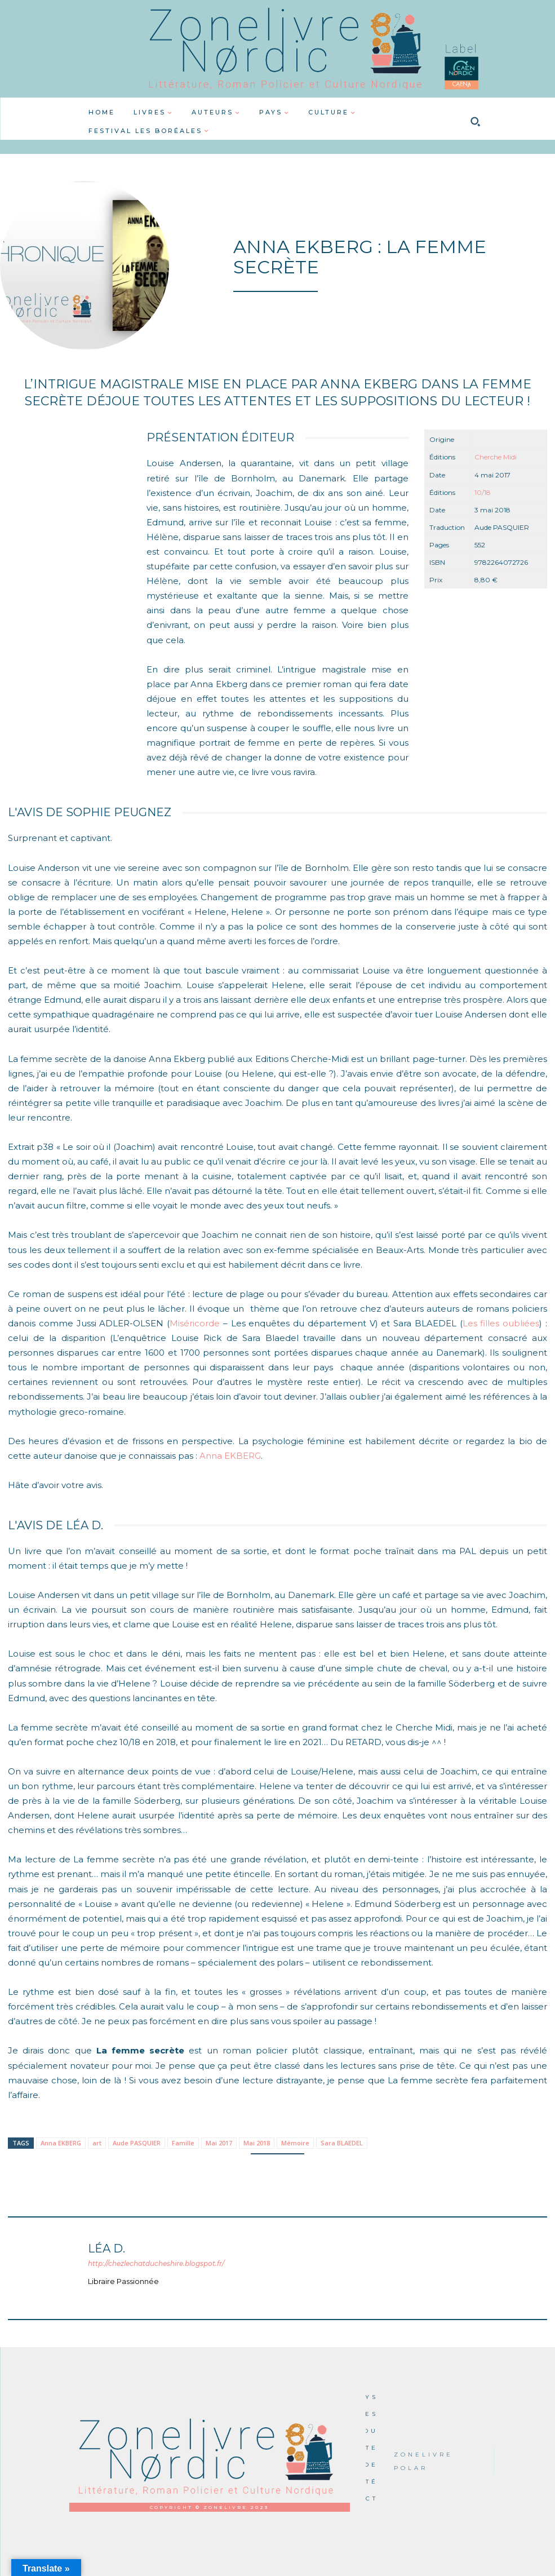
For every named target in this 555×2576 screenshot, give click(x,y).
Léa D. (106, 2249)
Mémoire (295, 2143)
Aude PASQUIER (137, 2143)
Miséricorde (195, 1323)
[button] (475, 121)
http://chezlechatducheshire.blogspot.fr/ (156, 2263)
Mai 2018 (256, 2143)
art (96, 2143)
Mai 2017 (219, 2143)
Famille (183, 2143)
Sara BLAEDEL (342, 2143)
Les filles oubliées (501, 1323)
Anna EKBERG (230, 1455)
